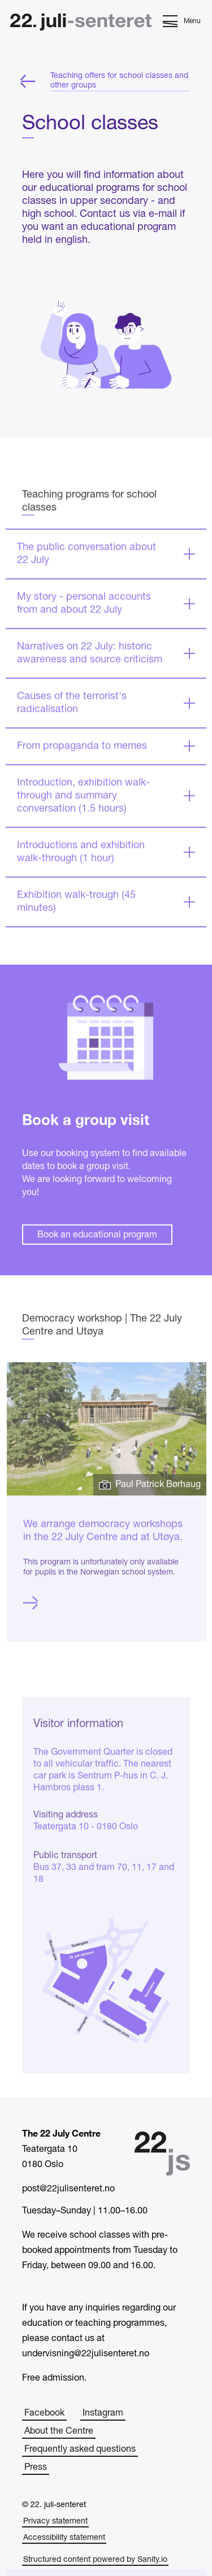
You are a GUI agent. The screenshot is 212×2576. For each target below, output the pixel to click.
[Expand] (106, 593)
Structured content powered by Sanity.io (95, 2560)
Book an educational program (97, 1275)
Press (35, 2468)
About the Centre (58, 2431)
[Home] (81, 23)
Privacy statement (55, 2521)
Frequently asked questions (80, 2449)
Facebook (44, 2413)
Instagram (103, 2413)
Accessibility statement (64, 2538)
